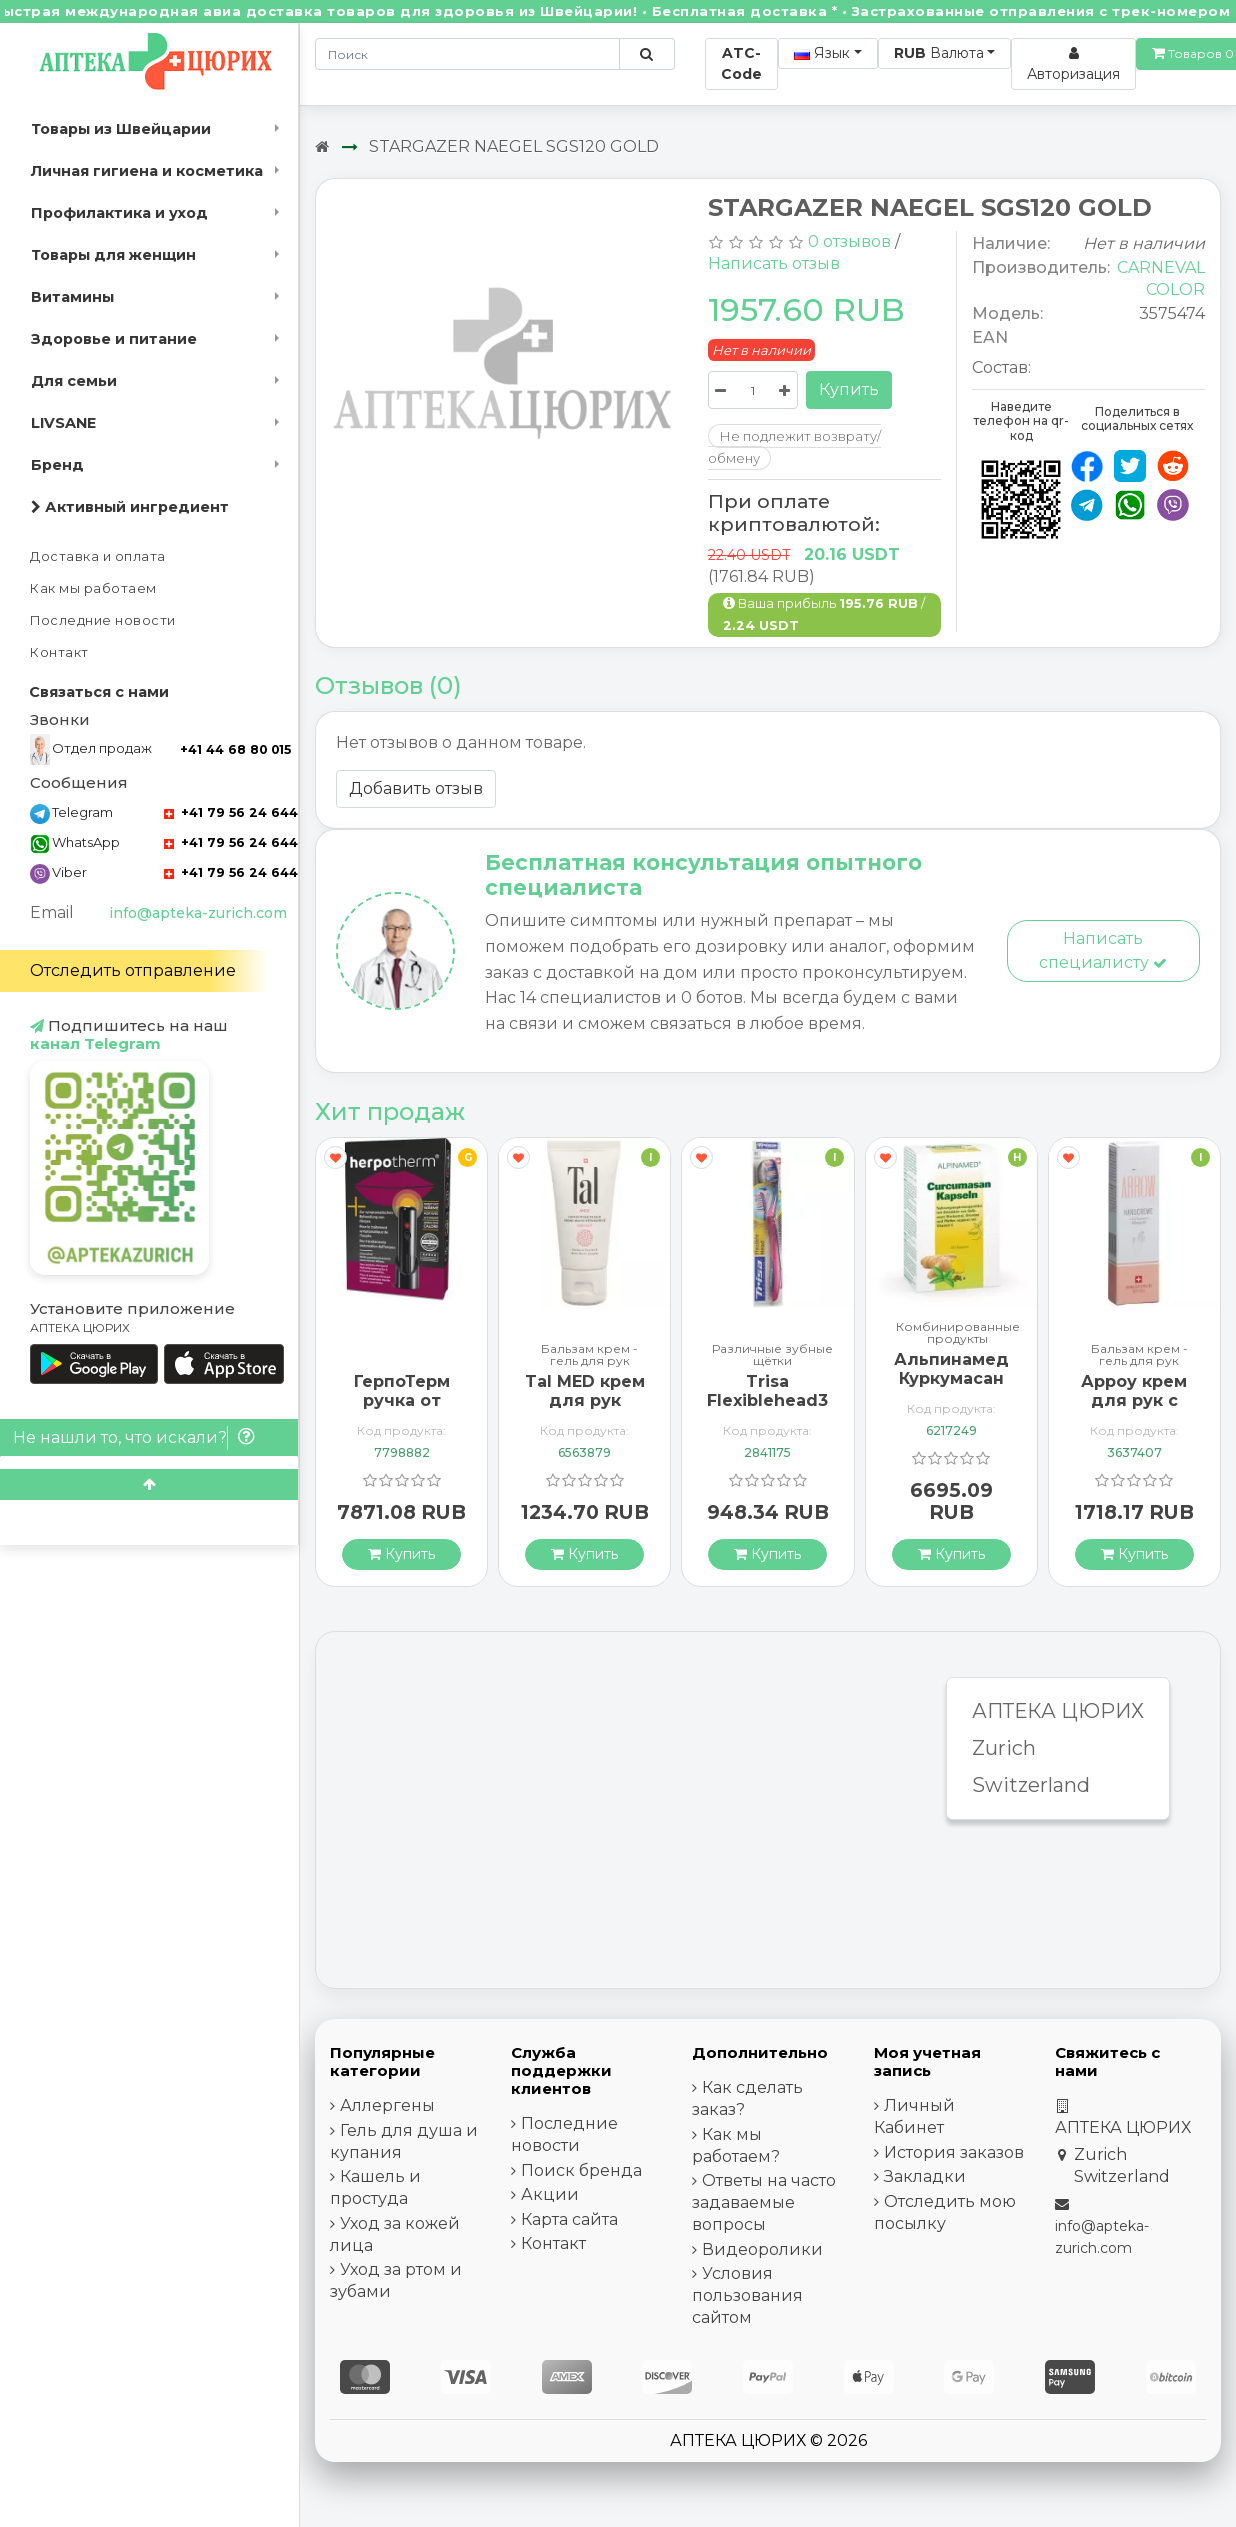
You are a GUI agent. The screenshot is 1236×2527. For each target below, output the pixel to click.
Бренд (57, 465)
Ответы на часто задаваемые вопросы (764, 2202)
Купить (849, 389)
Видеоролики (762, 2249)
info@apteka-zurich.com (198, 913)
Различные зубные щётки (772, 1355)
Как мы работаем (93, 588)
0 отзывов (849, 241)
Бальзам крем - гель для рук (589, 1355)
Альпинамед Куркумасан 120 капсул (951, 1378)
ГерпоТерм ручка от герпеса (402, 1400)
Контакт (59, 652)
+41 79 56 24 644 (231, 812)
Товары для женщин (113, 255)
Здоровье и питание (114, 339)
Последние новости (103, 620)
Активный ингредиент (130, 507)
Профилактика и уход (119, 213)
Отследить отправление (133, 970)
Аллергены (387, 2105)
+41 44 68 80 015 (235, 749)
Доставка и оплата (98, 556)
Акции (550, 2194)
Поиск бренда (581, 2170)
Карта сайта (569, 2219)
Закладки (925, 2176)
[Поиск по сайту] (646, 54)
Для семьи (74, 381)
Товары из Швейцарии (121, 129)
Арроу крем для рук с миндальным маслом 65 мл (1134, 1410)
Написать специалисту (1103, 950)
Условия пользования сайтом (747, 2295)
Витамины (72, 297)
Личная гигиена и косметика (147, 171)
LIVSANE (63, 423)
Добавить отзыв (416, 788)
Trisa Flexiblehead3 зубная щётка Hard (768, 1410)
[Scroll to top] (149, 1484)
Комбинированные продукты (958, 1333)
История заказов (954, 2152)
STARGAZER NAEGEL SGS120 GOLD (514, 146)
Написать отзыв (774, 263)
